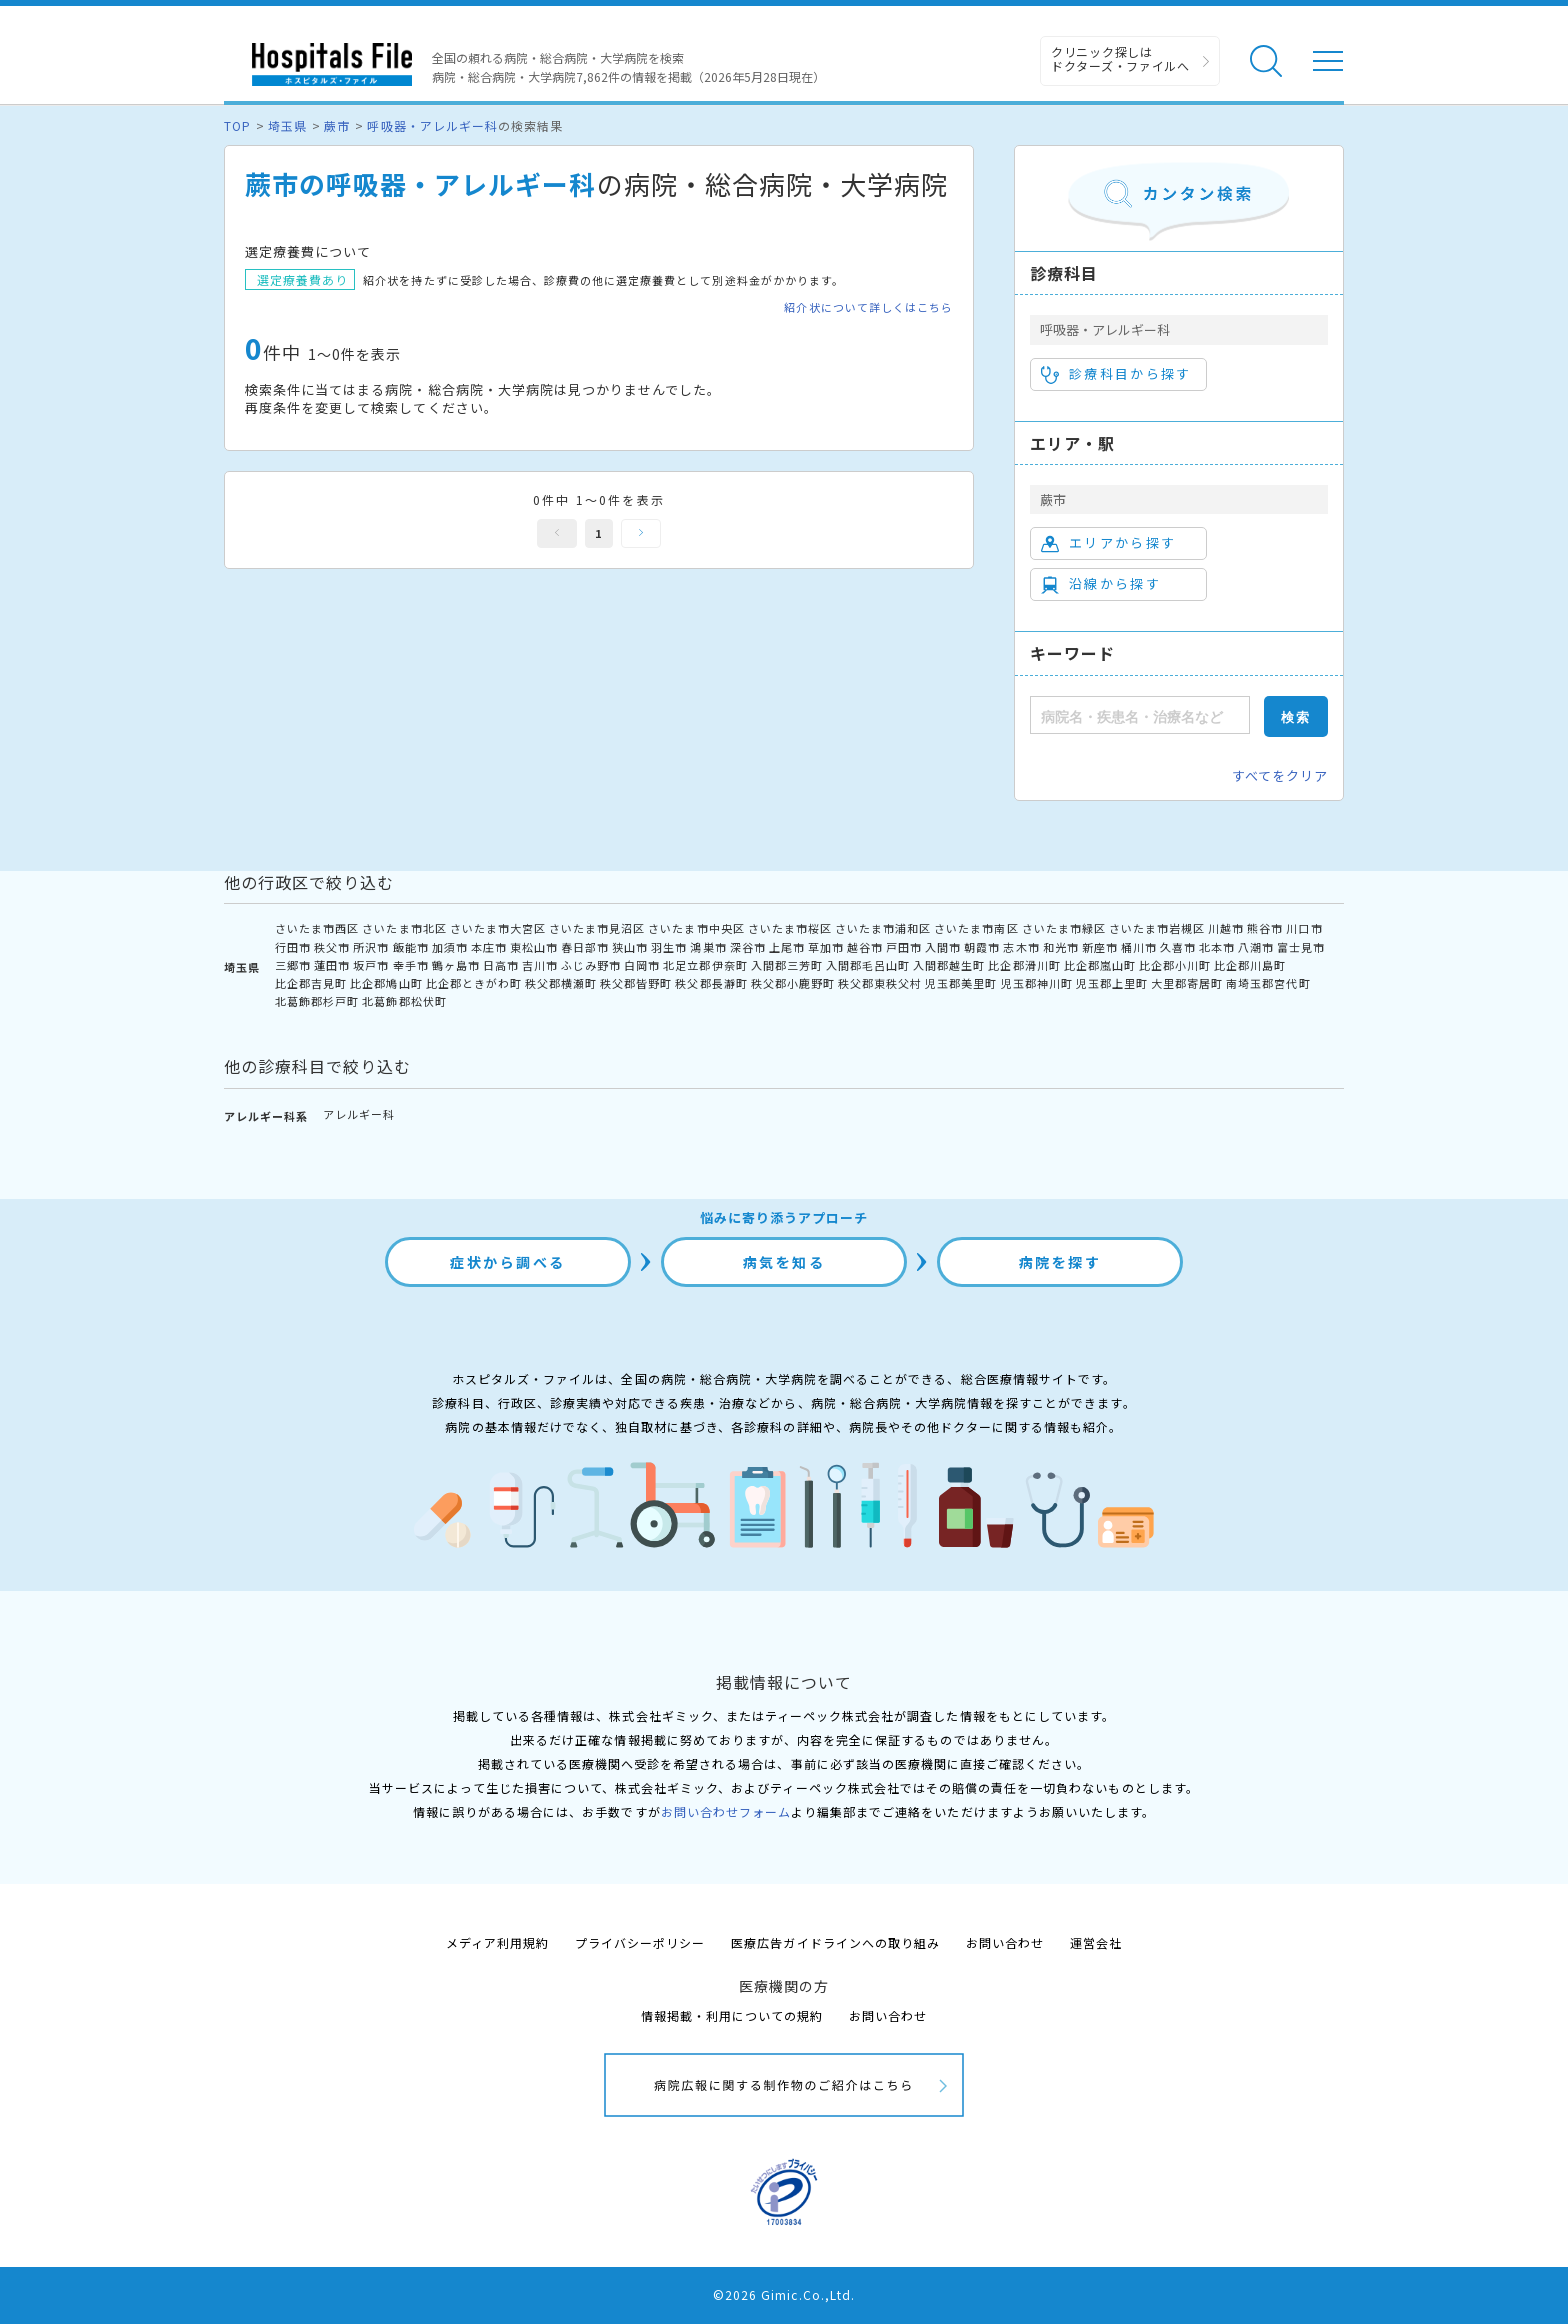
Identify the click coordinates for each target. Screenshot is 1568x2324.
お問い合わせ (1005, 1942)
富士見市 (1301, 947)
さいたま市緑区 (1064, 928)
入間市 (943, 947)
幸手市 (411, 965)
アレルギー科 (359, 1114)
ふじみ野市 (591, 965)
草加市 (826, 947)
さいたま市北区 (404, 928)
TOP (237, 125)
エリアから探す (1108, 543)
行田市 (293, 947)
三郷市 (293, 965)
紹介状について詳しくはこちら (868, 307)
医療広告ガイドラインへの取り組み (835, 1942)
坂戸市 (371, 965)
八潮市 (1256, 947)
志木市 (1021, 947)
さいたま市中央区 (696, 928)
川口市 (1304, 928)
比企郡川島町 (1250, 965)
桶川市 (1139, 947)
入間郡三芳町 (787, 965)
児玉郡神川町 (1037, 983)
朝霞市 (982, 947)
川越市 (1226, 928)
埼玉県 (287, 125)
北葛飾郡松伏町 (404, 1001)
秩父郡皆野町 (636, 983)
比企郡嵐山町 (1100, 965)
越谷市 (865, 947)
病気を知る (784, 1262)
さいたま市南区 (976, 928)
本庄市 (489, 947)
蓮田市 (332, 965)
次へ (641, 533)
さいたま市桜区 (790, 928)
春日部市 (585, 947)
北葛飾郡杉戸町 (317, 1001)
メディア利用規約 (497, 1942)
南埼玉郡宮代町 (1268, 983)
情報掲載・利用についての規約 (732, 2015)
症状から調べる (508, 1262)
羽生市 (669, 947)
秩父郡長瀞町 (711, 983)
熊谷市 (1265, 928)
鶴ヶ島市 (456, 965)
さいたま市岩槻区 (1157, 928)
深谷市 (748, 947)
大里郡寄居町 (1187, 983)
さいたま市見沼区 (597, 928)
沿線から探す (1101, 584)
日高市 (501, 965)
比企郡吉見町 (311, 983)
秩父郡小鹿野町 (793, 983)
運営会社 (1096, 1942)
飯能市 (411, 947)
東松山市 (534, 947)
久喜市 (1178, 947)
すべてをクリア (1280, 775)
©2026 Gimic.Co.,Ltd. (784, 2294)
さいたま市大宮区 (498, 928)
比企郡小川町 (1175, 965)
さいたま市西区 (317, 928)
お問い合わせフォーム (726, 1811)
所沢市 (371, 947)
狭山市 (630, 947)
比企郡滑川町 (1024, 965)
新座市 (1100, 947)
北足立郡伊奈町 (705, 965)
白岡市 (642, 965)
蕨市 (337, 125)
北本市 (1217, 947)
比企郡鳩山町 (386, 983)
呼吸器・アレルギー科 (432, 125)
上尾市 (787, 947)
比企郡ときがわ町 (474, 983)
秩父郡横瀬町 (561, 983)
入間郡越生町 (949, 965)
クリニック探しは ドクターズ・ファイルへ (1120, 58)
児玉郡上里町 (1112, 983)
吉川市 (540, 965)
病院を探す (1060, 1262)
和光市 (1061, 947)
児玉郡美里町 (961, 983)
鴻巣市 (708, 947)
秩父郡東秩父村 (880, 983)
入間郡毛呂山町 (868, 965)
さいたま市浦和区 (883, 928)
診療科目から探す (1116, 374)
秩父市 (332, 947)
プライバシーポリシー (640, 1942)
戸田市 (904, 947)
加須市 (450, 947)
